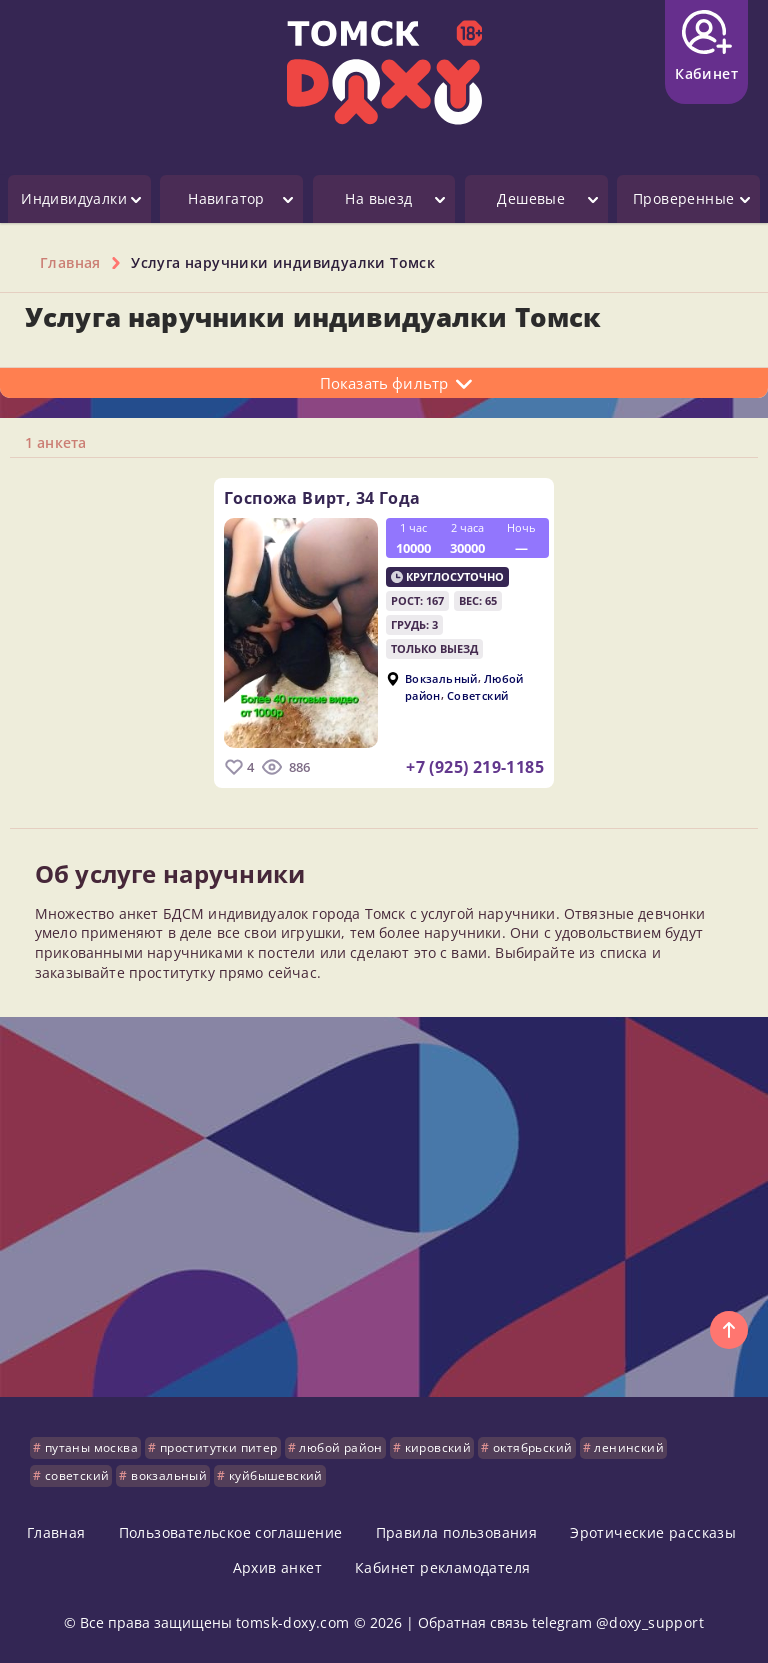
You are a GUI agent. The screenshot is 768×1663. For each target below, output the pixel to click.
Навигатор (226, 198)
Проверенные (683, 198)
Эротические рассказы (653, 1532)
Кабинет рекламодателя (442, 1567)
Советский (478, 694)
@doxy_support (650, 1622)
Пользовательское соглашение (231, 1532)
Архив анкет (277, 1567)
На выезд (378, 198)
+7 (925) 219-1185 (475, 767)
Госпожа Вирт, (322, 498)
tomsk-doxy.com (293, 1622)
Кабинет (706, 46)
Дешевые (531, 198)
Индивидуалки (74, 198)
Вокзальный (441, 678)
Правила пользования (457, 1532)
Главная (56, 1532)
